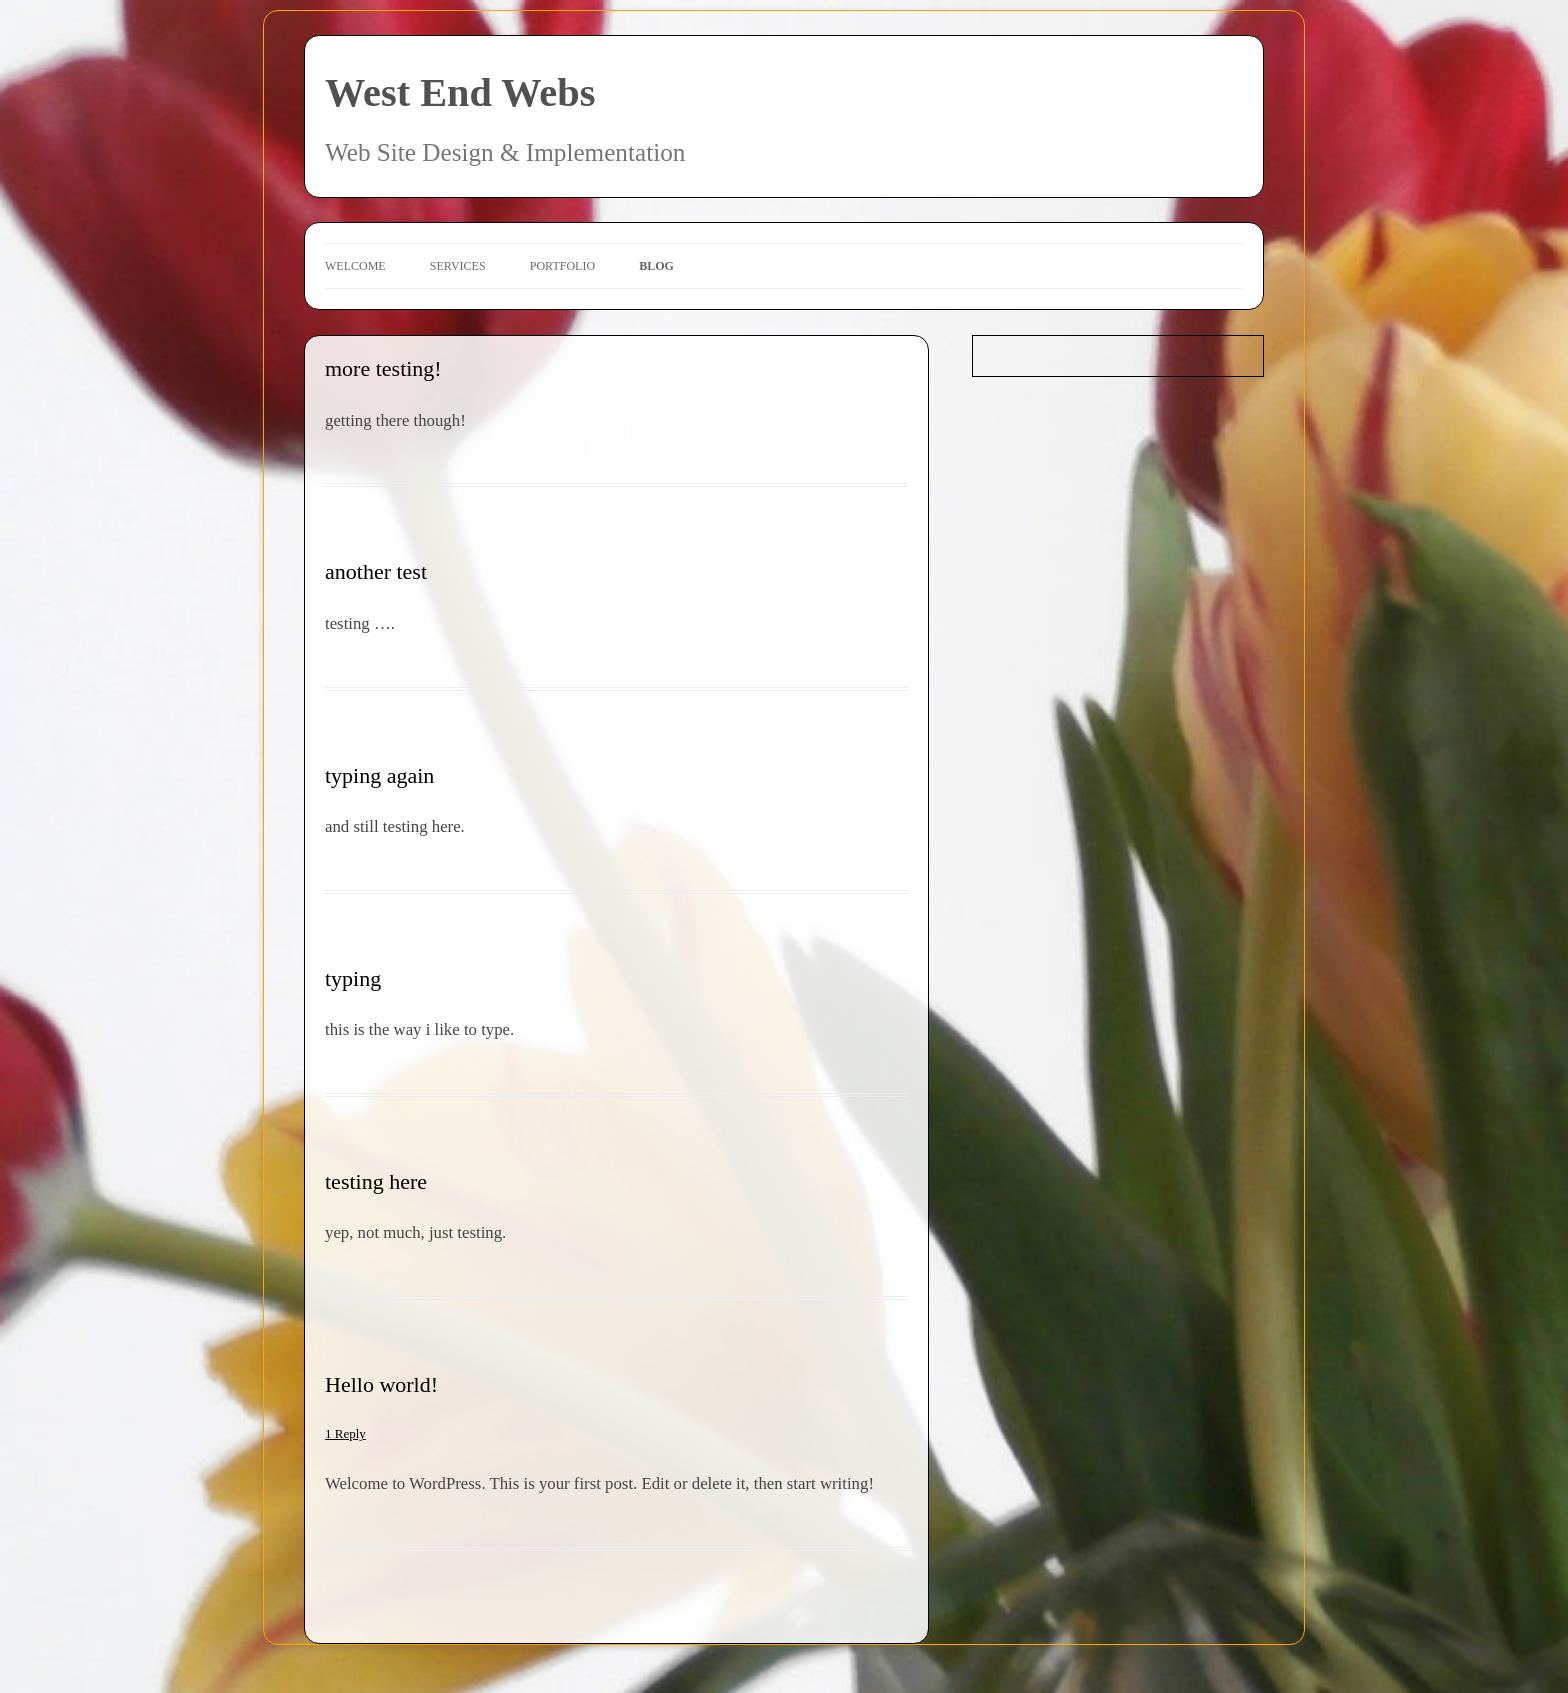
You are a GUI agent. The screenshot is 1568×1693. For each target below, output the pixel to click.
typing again (379, 775)
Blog (656, 266)
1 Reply (345, 1433)
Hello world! (381, 1384)
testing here (376, 1181)
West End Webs (460, 92)
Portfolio (562, 266)
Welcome (355, 266)
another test (376, 571)
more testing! (383, 368)
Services (458, 266)
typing (353, 978)
